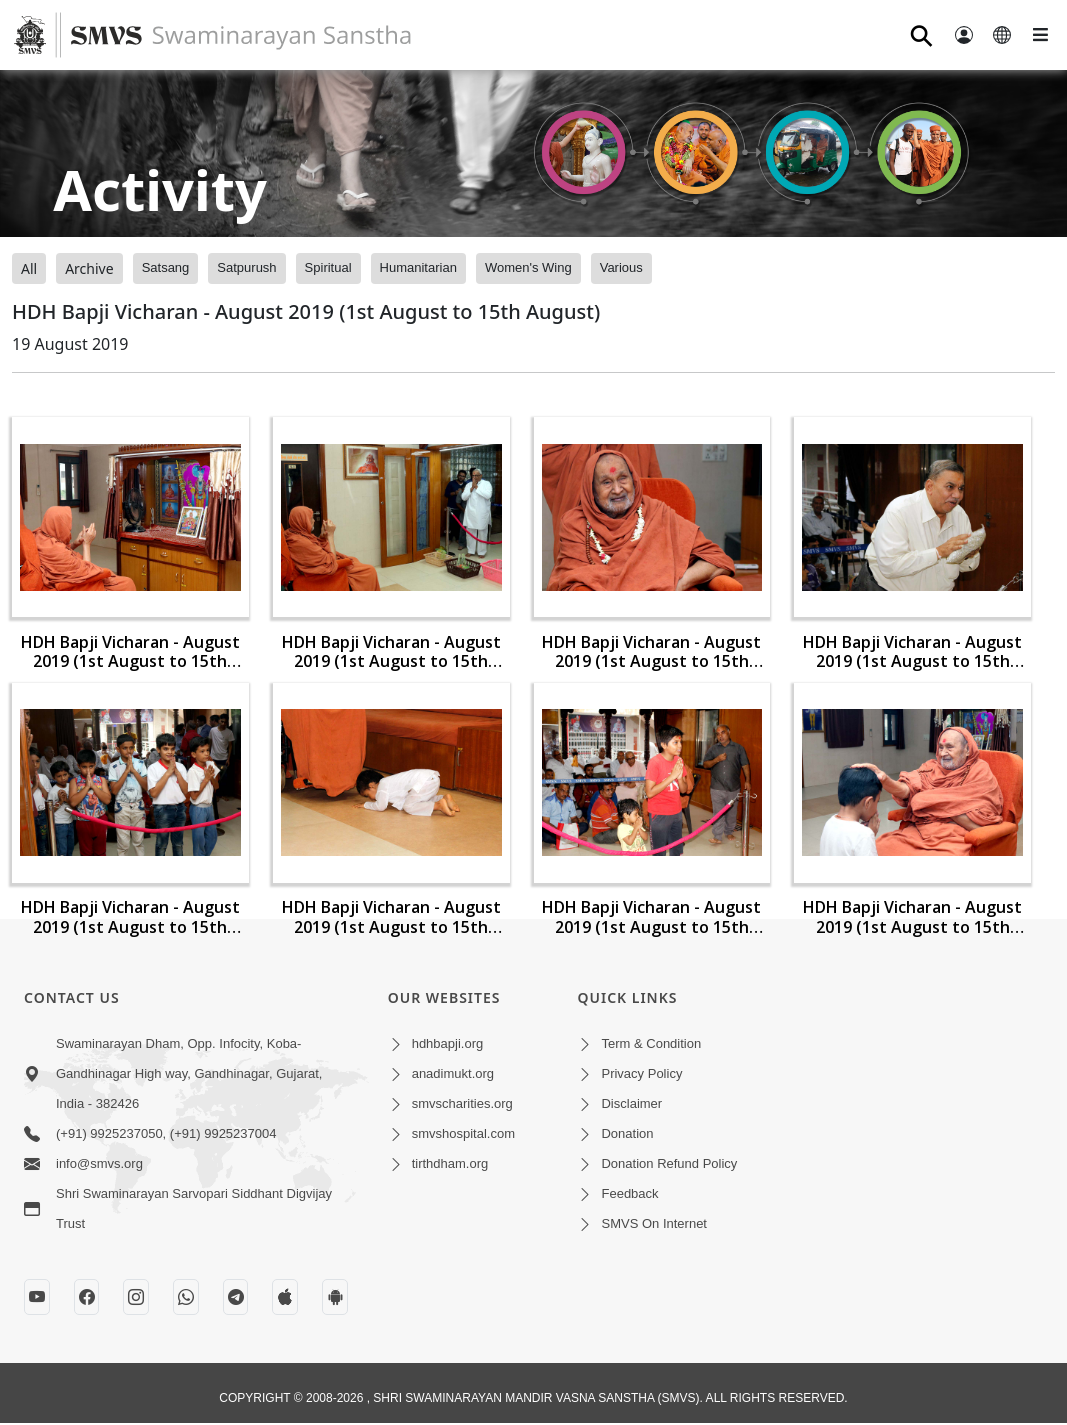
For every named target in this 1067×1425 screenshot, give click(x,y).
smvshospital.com (463, 1133)
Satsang (166, 267)
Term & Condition (651, 1043)
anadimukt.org (453, 1073)
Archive (89, 268)
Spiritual (328, 267)
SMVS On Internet (654, 1223)
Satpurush (246, 267)
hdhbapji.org (448, 1043)
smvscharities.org (462, 1103)
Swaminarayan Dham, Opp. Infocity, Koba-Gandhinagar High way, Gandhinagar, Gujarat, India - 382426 (189, 1073)
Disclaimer (631, 1103)
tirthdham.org (450, 1163)
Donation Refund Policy (669, 1163)
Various (621, 267)
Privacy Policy (641, 1073)
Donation (627, 1133)
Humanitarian (418, 267)
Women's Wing (528, 267)
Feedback (629, 1193)
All (29, 268)
